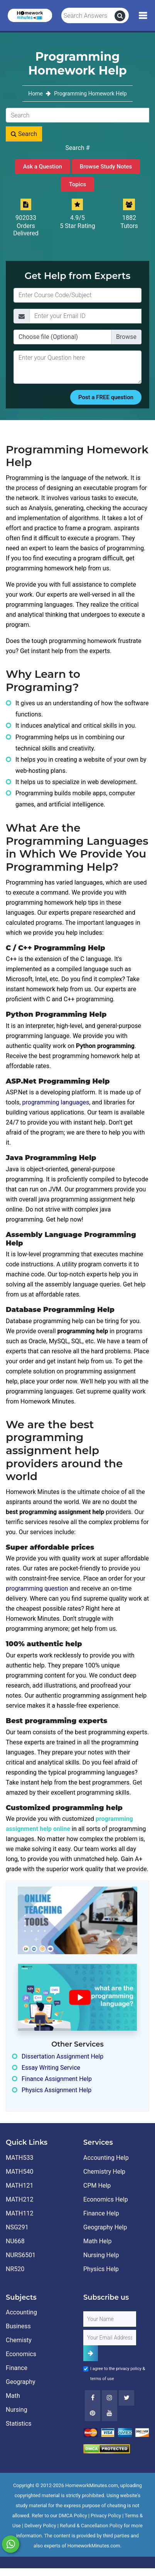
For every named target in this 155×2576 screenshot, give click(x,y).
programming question (38, 1588)
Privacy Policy (106, 2515)
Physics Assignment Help (56, 2090)
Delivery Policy (40, 2525)
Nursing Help (101, 2255)
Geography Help (105, 2227)
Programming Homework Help (90, 93)
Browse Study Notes (106, 166)
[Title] (77, 295)
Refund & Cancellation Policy (91, 2525)
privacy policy (129, 2368)
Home (36, 93)
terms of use (102, 2378)
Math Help (97, 2241)
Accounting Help (106, 2157)
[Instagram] (109, 2398)
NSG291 (17, 2227)
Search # (78, 147)
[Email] (85, 316)
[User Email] (109, 2337)
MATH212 (19, 2199)
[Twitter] (126, 2398)
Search (24, 133)
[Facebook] (92, 2398)
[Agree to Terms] (85, 2369)
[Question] (77, 367)
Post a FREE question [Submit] (105, 397)
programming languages (55, 1102)
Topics (77, 184)
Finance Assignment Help (57, 2079)
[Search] (77, 115)
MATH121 (19, 2185)
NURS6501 (20, 2255)
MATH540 (19, 2171)
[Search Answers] (88, 16)
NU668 (15, 2241)
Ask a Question (42, 166)
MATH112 (19, 2213)
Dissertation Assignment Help (62, 2056)
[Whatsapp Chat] (10, 2544)
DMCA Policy (73, 2515)
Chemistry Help (104, 2171)
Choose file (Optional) (48, 336)
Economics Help (105, 2199)
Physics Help (101, 2269)
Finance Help (101, 2213)
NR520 (15, 2269)
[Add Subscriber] (90, 2353)
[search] (120, 16)
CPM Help (97, 2185)
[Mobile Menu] (142, 15)
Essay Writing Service (51, 2067)
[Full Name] (109, 2319)
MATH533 (19, 2157)
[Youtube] (92, 2413)
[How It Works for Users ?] (77, 1997)
